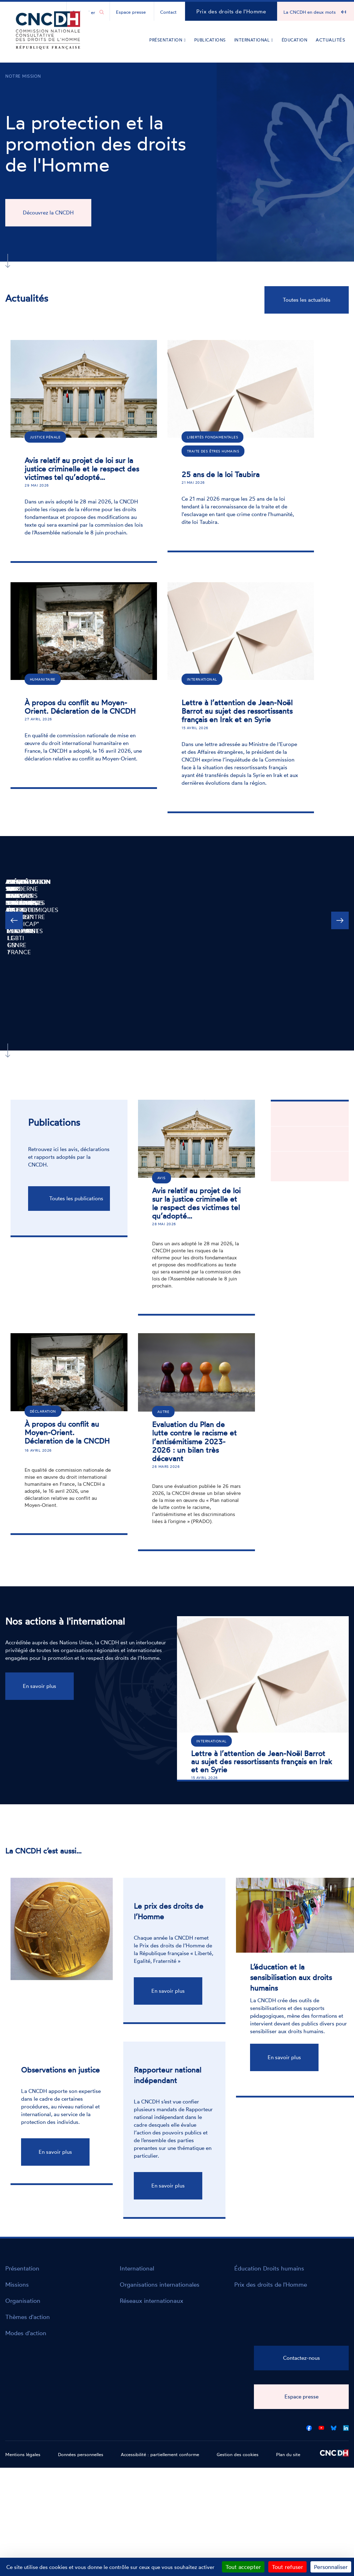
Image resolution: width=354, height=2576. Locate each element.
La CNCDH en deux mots (309, 12)
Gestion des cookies (237, 2454)
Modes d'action (25, 2333)
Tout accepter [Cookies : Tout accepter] (243, 2566)
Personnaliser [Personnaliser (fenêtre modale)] (331, 2566)
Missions (17, 2284)
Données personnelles (80, 2454)
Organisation (22, 2300)
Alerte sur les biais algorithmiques (131, 881)
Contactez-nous (301, 2358)
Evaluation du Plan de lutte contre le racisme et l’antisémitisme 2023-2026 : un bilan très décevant (194, 1441)
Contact (168, 12)
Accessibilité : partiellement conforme (160, 2454)
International (253, 40)
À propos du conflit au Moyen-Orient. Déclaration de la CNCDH (80, 706)
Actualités (330, 40)
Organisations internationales (159, 2284)
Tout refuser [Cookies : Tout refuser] (287, 2566)
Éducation (295, 40)
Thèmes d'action (27, 2316)
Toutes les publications (76, 1198)
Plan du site (288, 2454)
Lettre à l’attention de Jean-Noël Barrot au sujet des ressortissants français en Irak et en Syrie (237, 711)
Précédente (14, 944)
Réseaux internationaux (151, 2300)
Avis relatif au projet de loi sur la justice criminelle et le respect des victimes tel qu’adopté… (82, 469)
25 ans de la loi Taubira (221, 474)
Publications (210, 40)
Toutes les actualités (306, 299)
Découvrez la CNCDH (48, 212)
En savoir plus (39, 1686)
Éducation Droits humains (269, 2268)
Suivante (340, 944)
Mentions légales (22, 2454)
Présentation (167, 40)
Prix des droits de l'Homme (231, 11)
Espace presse (131, 12)
